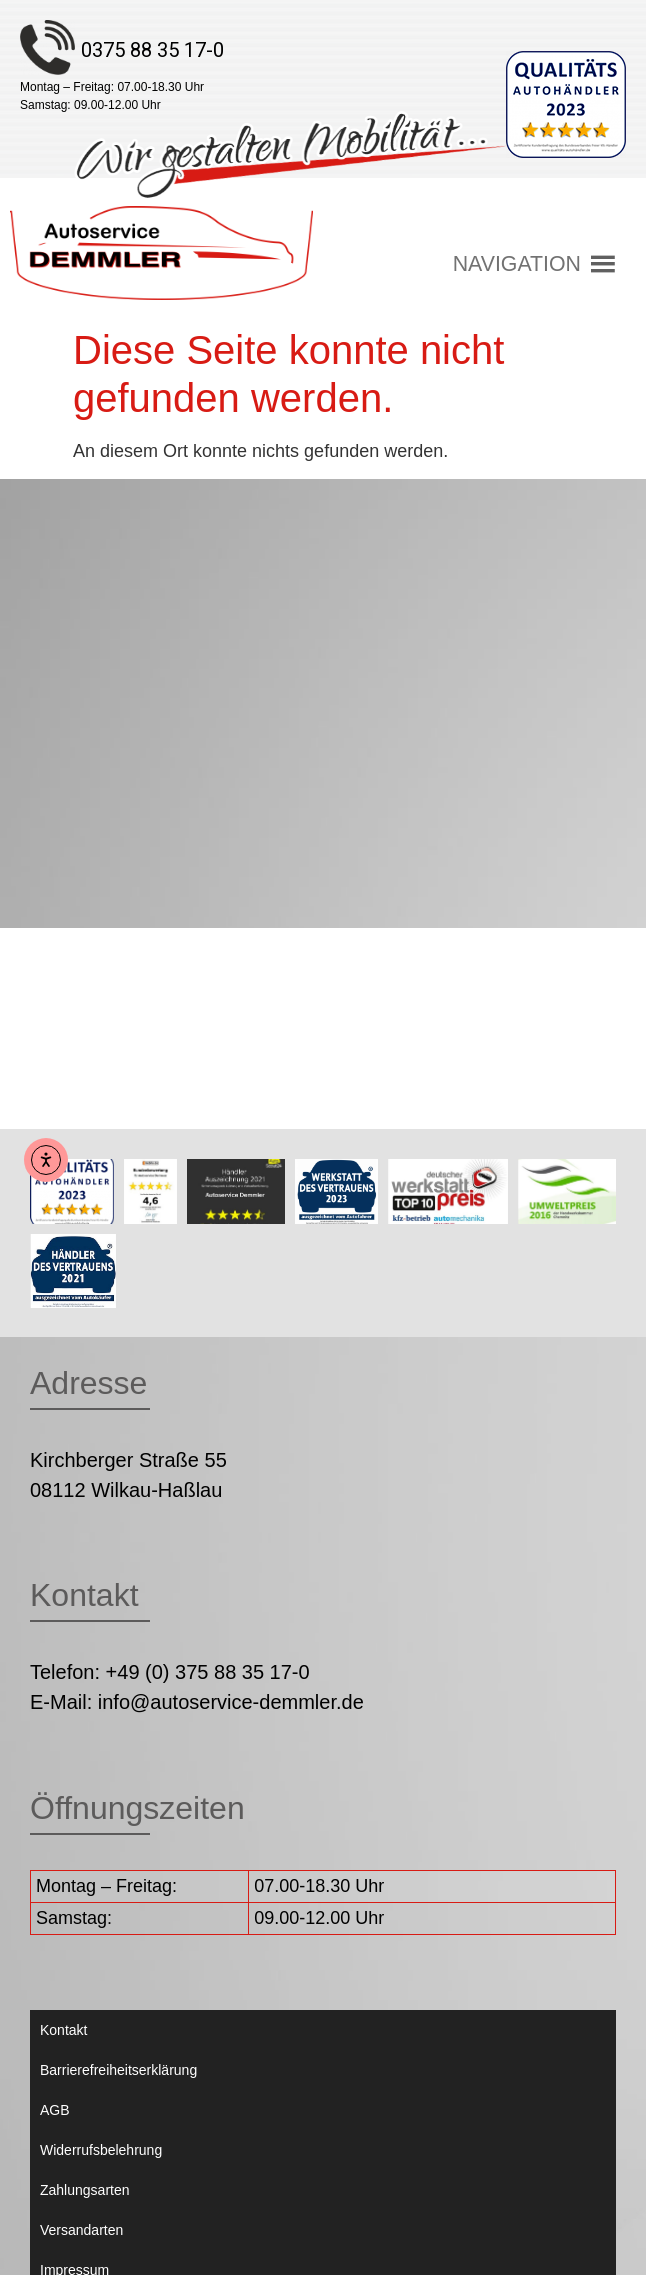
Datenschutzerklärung (108, 2167)
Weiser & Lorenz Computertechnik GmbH (453, 2242)
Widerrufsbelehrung (101, 2007)
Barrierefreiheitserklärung (118, 1927)
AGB (55, 1967)
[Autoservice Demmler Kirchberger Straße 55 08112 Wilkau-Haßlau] (323, 703)
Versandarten (81, 2087)
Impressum (74, 2127)
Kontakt (63, 1887)
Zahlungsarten (85, 2047)
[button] (517, 264)
